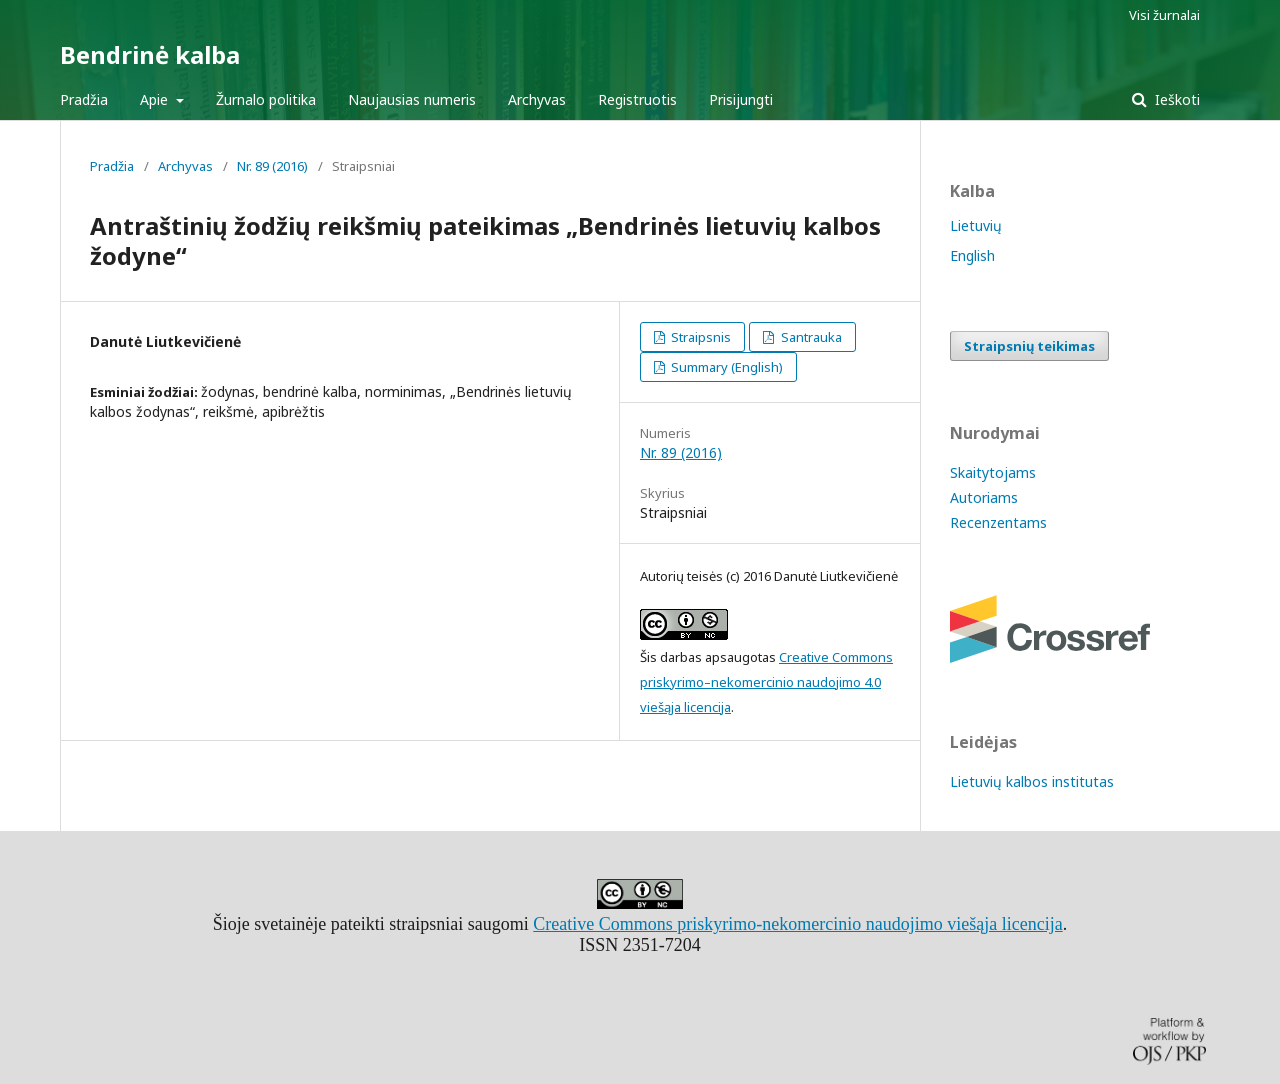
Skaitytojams (993, 472)
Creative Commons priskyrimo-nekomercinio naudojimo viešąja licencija (797, 924)
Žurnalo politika (266, 99)
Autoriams (984, 497)
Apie (156, 99)
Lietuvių (976, 225)
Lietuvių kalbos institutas (1032, 781)
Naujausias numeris (412, 99)
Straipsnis (699, 337)
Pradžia (84, 99)
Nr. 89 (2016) (272, 166)
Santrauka (810, 337)
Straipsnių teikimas (1029, 346)
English (972, 255)
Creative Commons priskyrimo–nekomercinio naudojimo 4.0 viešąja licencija (766, 682)
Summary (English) (725, 367)
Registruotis (637, 99)
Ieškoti (1175, 99)
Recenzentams (998, 522)
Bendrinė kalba (150, 54)
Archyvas (537, 99)
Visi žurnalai (1164, 15)
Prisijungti (741, 99)
